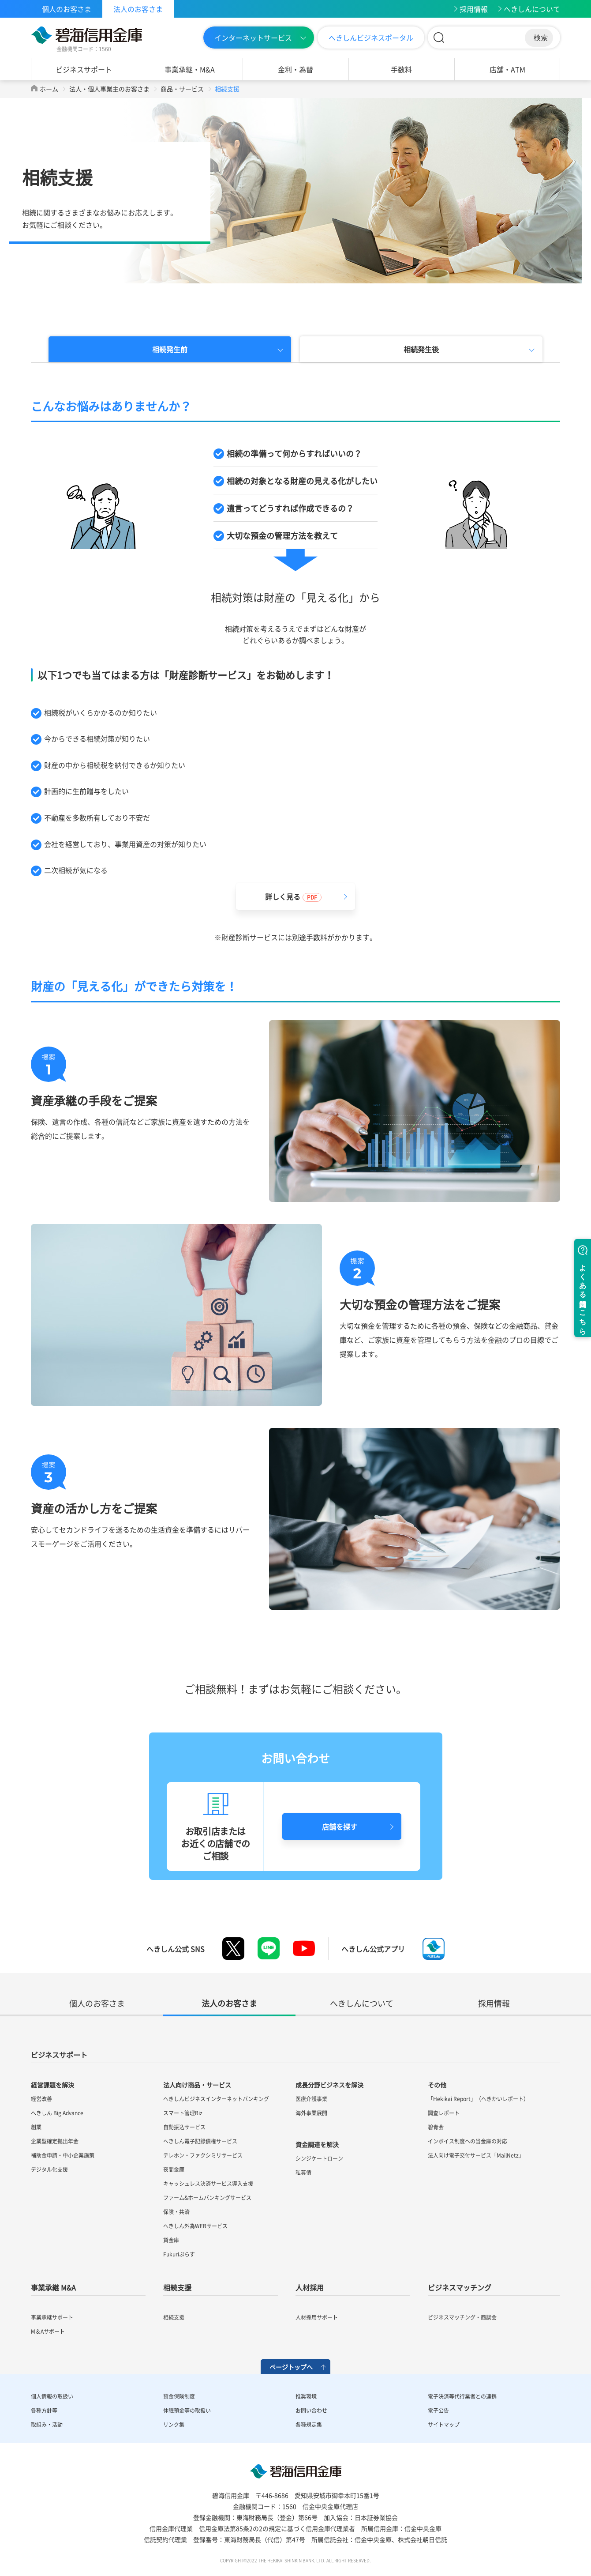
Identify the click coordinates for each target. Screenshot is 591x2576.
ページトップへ (291, 2366)
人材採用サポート (317, 2317)
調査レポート (444, 2113)
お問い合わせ (311, 2410)
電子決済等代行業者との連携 (462, 2396)
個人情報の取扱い (52, 2396)
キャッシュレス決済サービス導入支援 (208, 2184)
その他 (437, 2084)
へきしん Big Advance (57, 2113)
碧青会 (436, 2127)
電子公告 (438, 2410)
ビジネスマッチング (459, 2287)
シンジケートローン (319, 2158)
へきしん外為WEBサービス (195, 2226)
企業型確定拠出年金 (55, 2141)
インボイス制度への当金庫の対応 (467, 2141)
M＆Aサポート (48, 2331)
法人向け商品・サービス (197, 2084)
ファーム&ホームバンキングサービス (207, 2198)
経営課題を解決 (52, 2084)
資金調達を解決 (317, 2144)
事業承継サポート (52, 2317)
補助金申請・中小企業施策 (62, 2155)
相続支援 (177, 2287)
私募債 (303, 2173)
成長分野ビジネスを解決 (329, 2084)
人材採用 (310, 2287)
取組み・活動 (47, 2425)
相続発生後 (421, 349)
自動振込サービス (184, 2127)
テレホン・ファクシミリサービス (203, 2155)
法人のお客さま (138, 9)
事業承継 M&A (53, 2287)
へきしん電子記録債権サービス (200, 2141)
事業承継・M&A (190, 69)
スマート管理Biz (182, 2113)
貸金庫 (171, 2240)
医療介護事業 (311, 2099)
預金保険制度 (179, 2396)
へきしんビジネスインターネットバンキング (216, 2099)
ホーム (49, 88)
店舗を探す (339, 1826)
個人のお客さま (66, 9)
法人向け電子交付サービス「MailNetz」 (476, 2155)
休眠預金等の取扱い (187, 2410)
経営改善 (41, 2099)
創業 (36, 2127)
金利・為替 (295, 69)
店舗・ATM (507, 69)
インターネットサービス (253, 37)
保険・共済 (176, 2212)
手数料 (401, 69)
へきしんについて (532, 9)
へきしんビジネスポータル (371, 37)
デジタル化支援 (49, 2169)
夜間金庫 (173, 2169)
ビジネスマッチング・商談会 (462, 2317)
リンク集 (173, 2425)
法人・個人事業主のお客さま (109, 88)
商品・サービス (182, 88)
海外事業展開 (311, 2113)
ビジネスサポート (84, 69)
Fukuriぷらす (179, 2254)
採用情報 (474, 9)
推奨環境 (306, 2396)
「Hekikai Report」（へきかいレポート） (478, 2099)
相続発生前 (169, 349)
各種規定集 (309, 2425)
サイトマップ (444, 2425)
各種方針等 (44, 2410)
